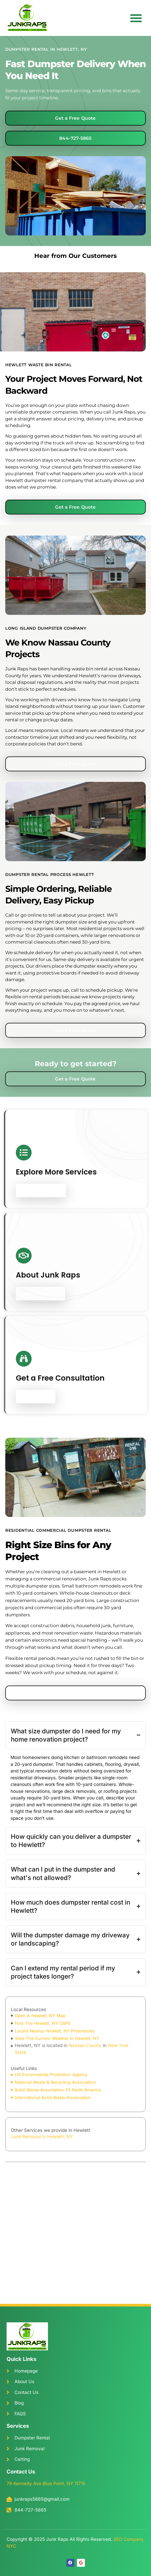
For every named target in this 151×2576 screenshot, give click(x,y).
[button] (135, 17)
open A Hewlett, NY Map (40, 2015)
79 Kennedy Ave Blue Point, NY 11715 (46, 2483)
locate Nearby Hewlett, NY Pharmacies (55, 2031)
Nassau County (85, 2045)
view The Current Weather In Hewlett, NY (57, 2038)
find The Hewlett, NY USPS (42, 2023)
